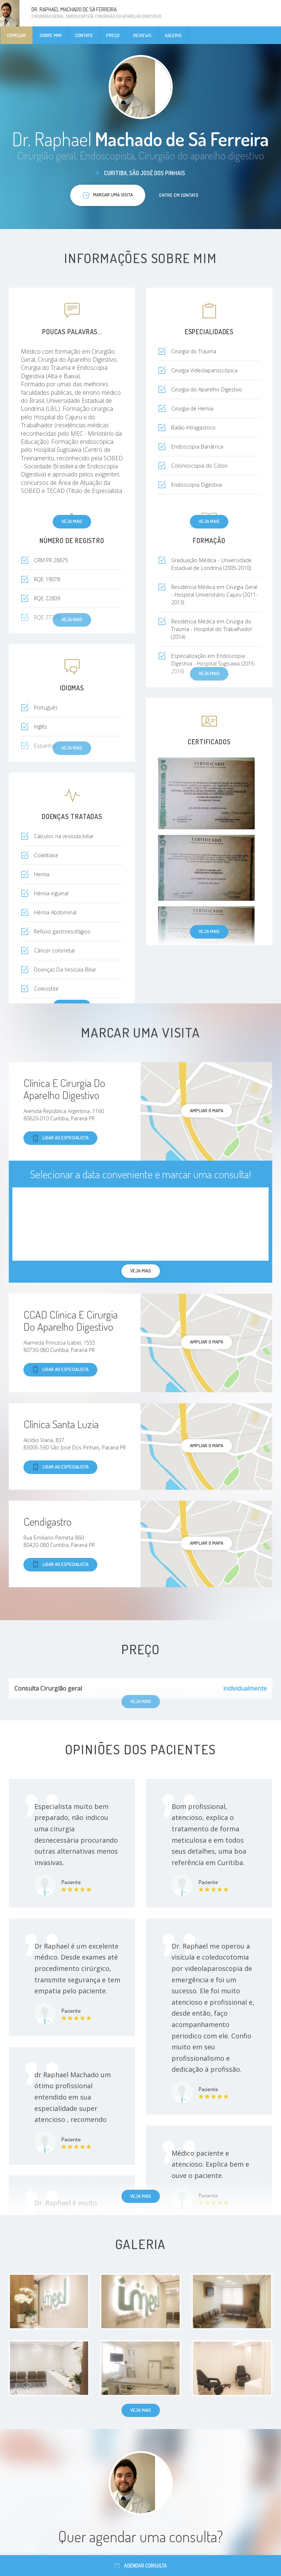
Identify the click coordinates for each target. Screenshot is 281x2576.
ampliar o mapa (206, 1110)
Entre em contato (178, 195)
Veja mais (71, 521)
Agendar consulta (141, 2565)
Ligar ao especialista (60, 1138)
